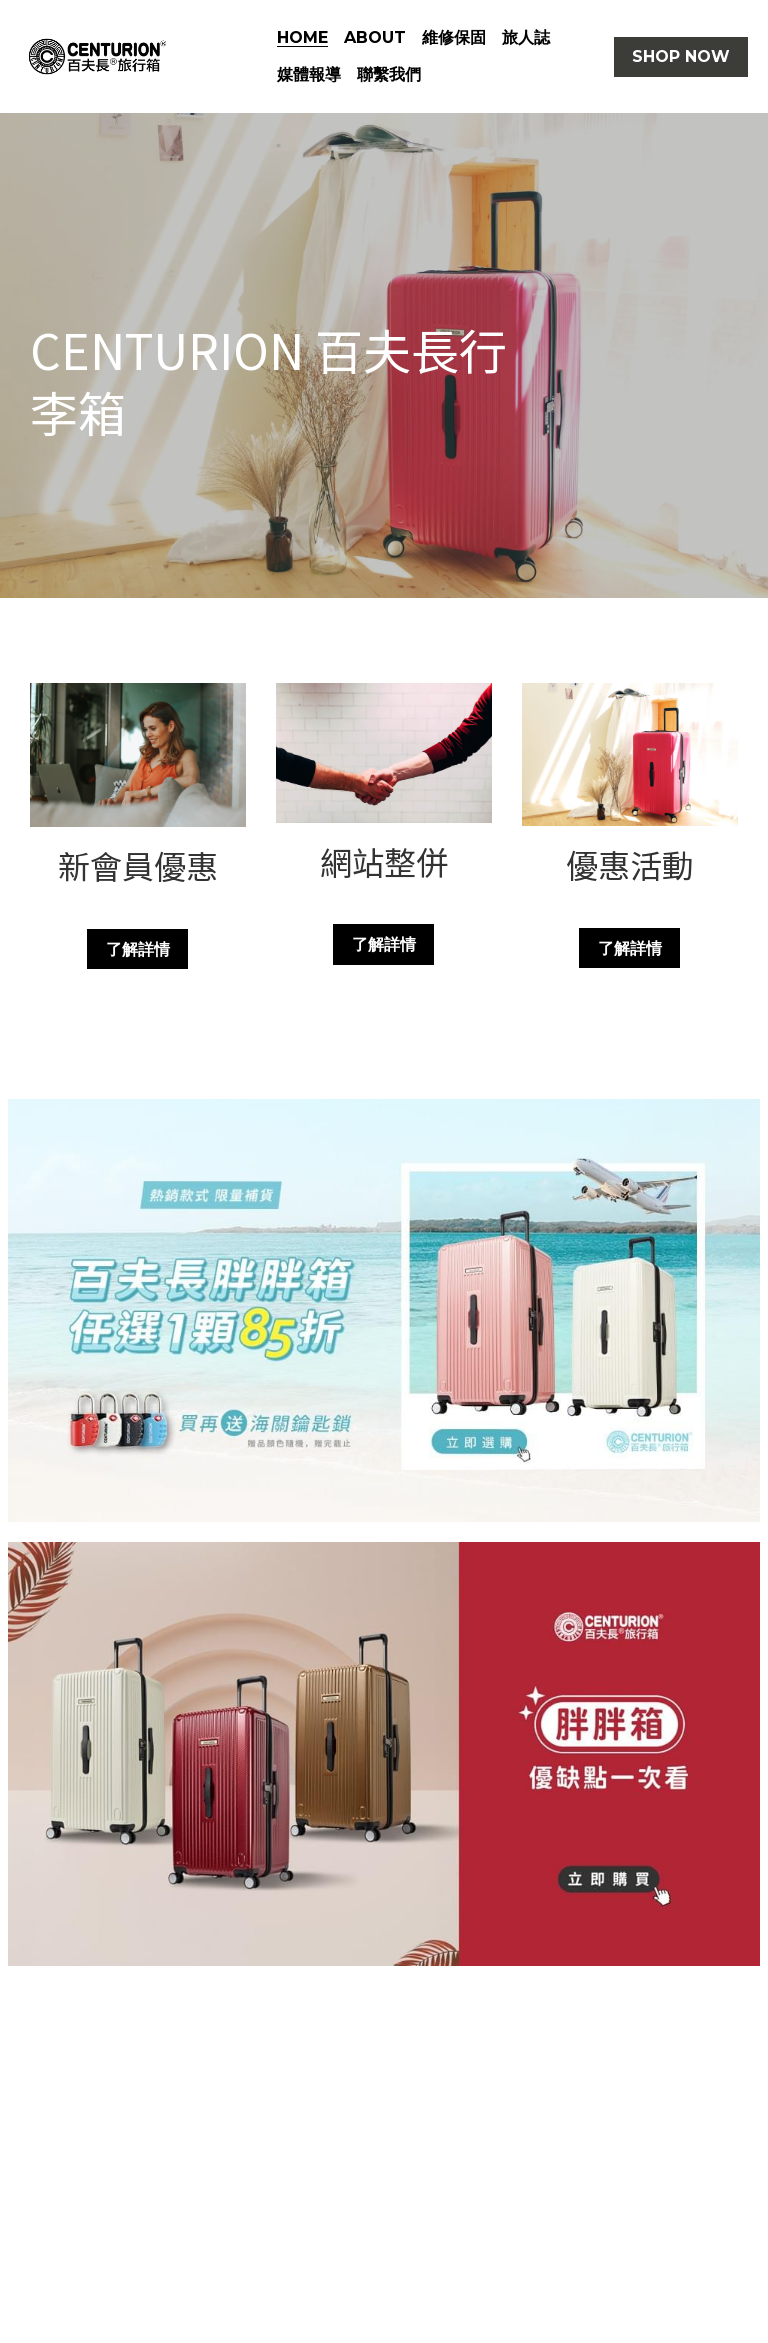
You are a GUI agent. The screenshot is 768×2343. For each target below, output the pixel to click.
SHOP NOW (681, 56)
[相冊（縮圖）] (384, 1310)
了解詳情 (138, 948)
